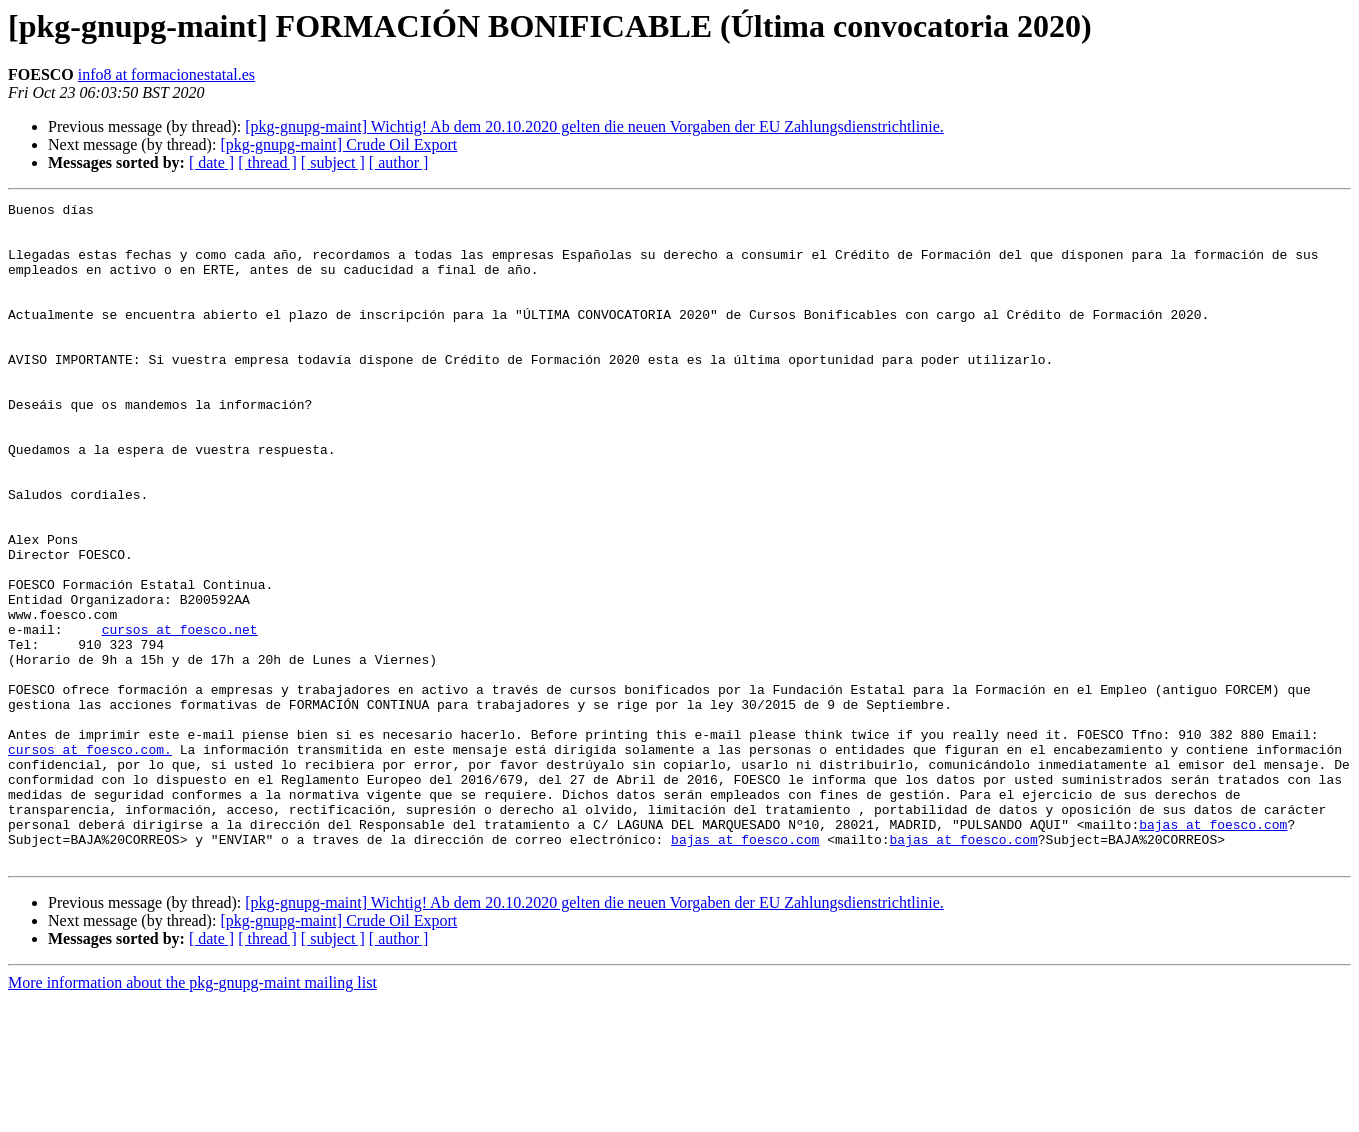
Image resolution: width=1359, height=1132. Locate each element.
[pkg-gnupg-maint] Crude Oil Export (338, 144)
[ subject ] (333, 162)
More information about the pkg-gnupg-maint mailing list (192, 1114)
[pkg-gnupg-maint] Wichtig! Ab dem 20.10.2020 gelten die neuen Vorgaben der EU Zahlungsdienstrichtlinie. (594, 126)
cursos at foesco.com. (90, 860)
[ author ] (399, 162)
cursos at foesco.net (180, 716)
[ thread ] (267, 162)
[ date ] (211, 162)
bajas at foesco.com (1213, 950)
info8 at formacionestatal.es (166, 74)
